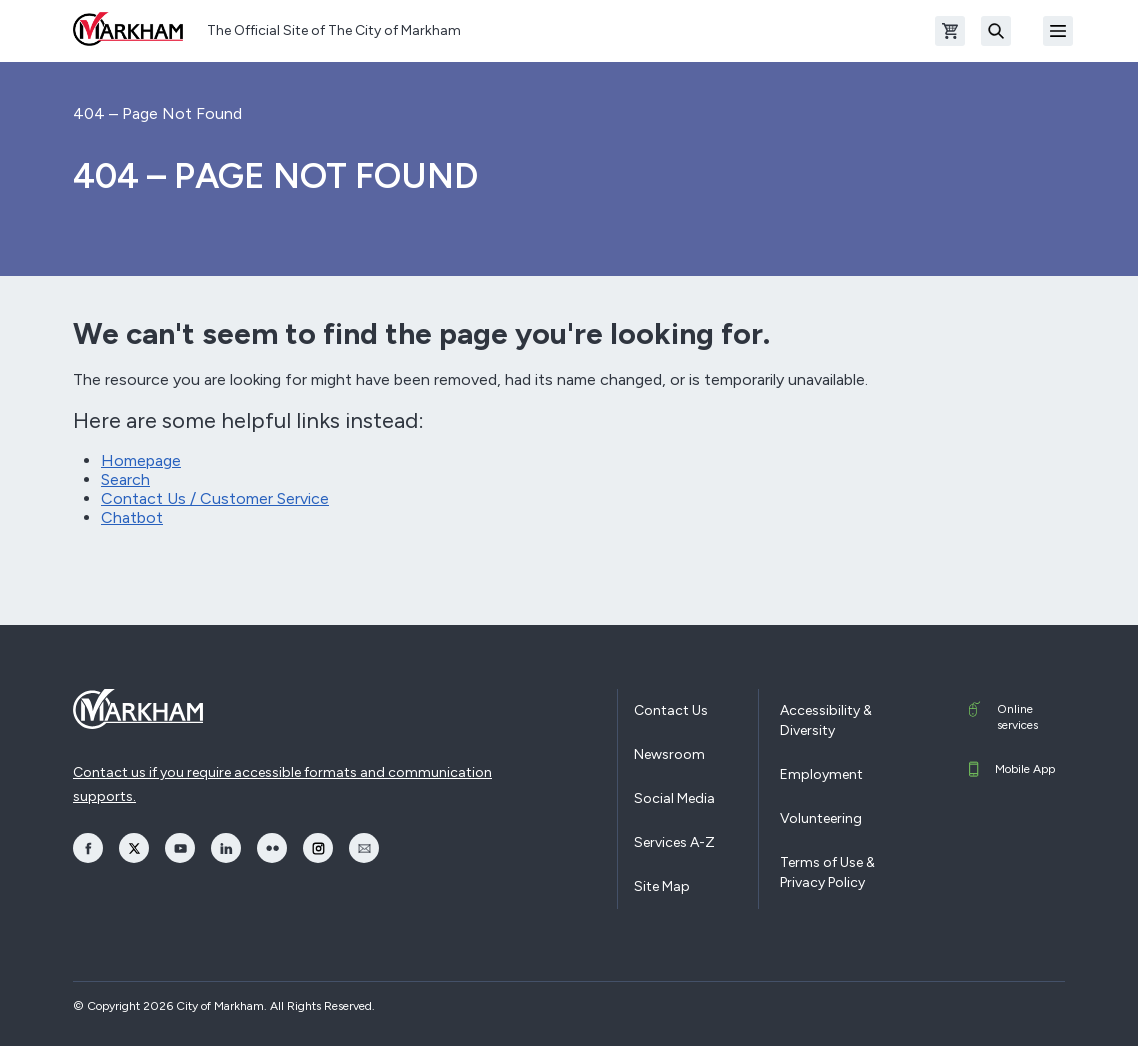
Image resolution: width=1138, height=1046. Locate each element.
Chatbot (132, 517)
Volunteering (821, 818)
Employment (821, 774)
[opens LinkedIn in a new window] (226, 848)
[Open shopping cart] (950, 31)
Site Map (662, 886)
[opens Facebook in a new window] (88, 848)
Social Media (674, 798)
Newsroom (669, 754)
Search (125, 479)
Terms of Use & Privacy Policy (827, 872)
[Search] (996, 31)
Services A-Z (674, 842)
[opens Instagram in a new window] (318, 848)
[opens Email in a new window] (364, 848)
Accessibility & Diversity (826, 720)
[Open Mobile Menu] (1058, 31)
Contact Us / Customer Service (215, 498)
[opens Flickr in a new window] (272, 848)
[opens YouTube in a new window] (180, 848)
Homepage (141, 460)
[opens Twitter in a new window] (134, 848)
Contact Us (671, 710)
